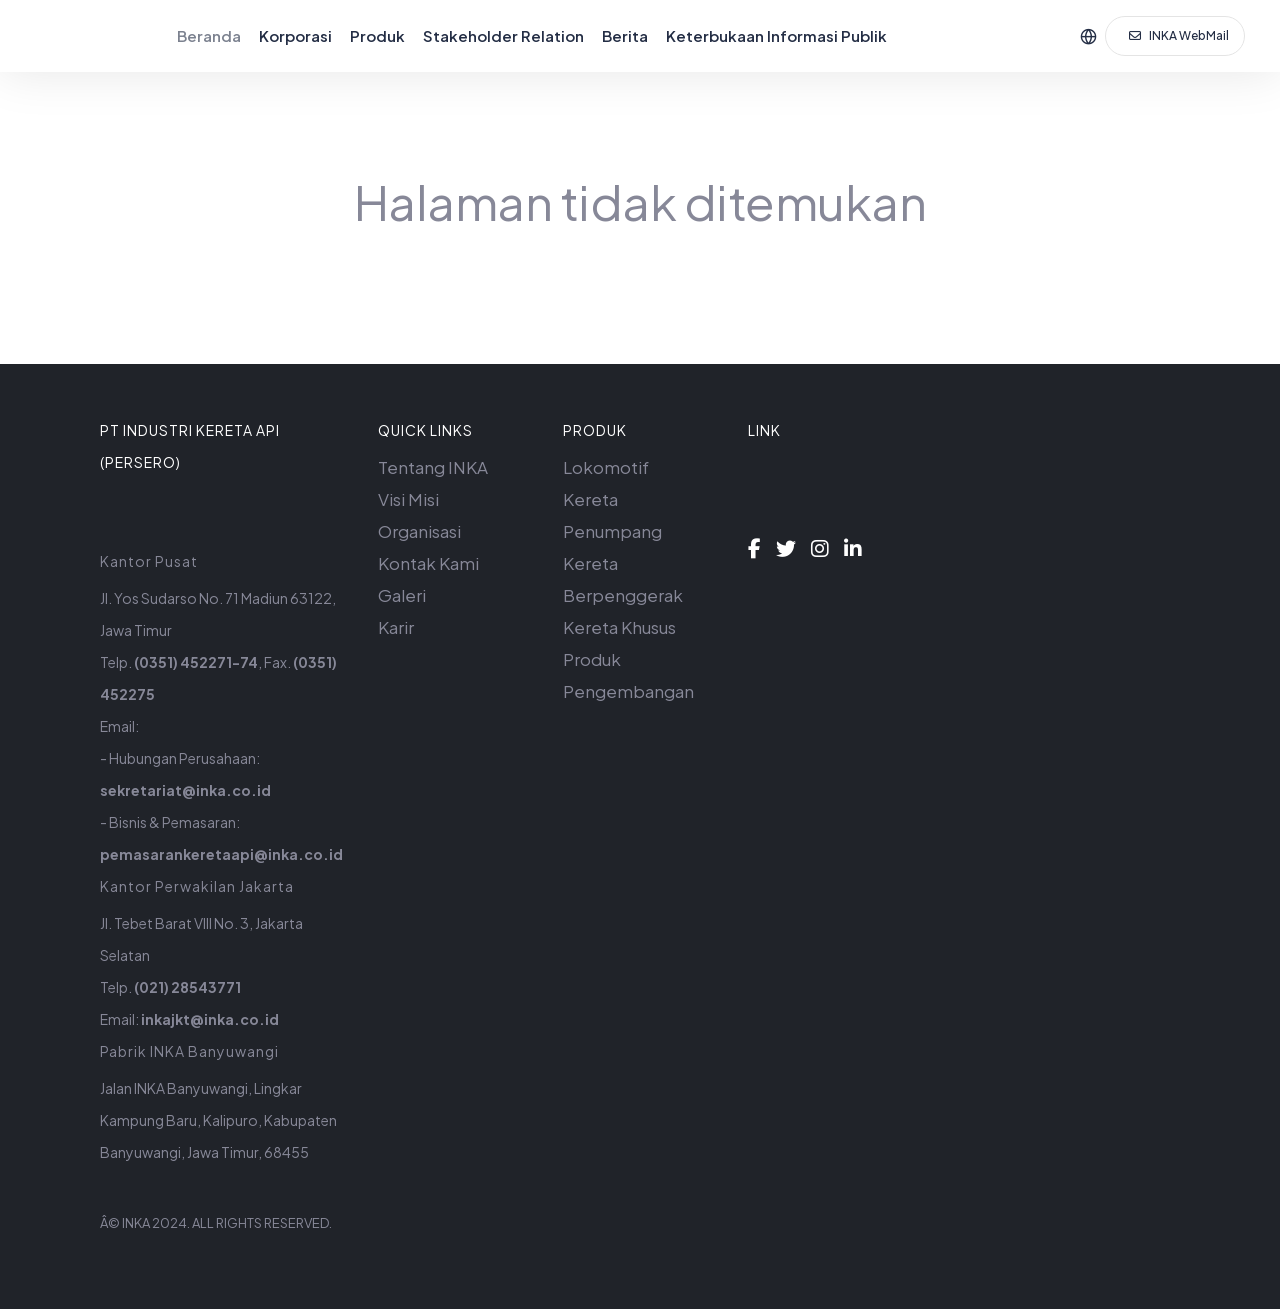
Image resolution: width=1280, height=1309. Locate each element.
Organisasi (419, 531)
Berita (625, 35)
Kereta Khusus (619, 627)
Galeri (402, 595)
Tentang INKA (433, 467)
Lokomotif (606, 467)
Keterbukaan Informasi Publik (776, 35)
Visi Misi (408, 499)
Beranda (209, 35)
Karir (396, 627)
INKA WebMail (1179, 35)
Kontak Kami (428, 563)
